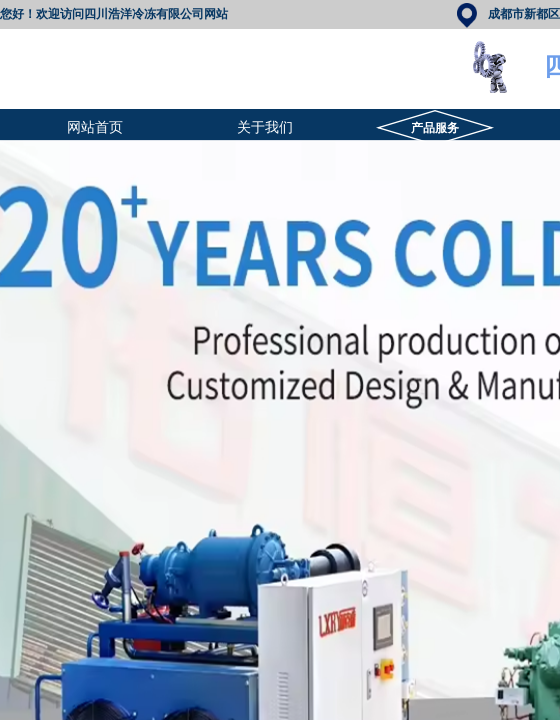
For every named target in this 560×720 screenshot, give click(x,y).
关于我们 (265, 127)
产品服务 (435, 128)
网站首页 (95, 127)
